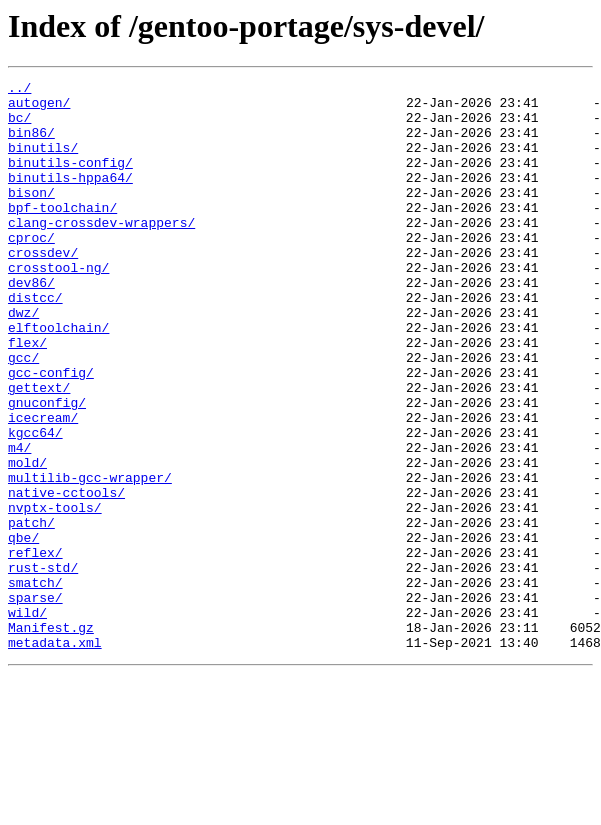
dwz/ (23, 360)
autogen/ (39, 108)
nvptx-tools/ (55, 594)
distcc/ (35, 342)
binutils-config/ (70, 180)
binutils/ (43, 162)
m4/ (19, 522)
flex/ (27, 396)
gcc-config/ (51, 432)
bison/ (31, 216)
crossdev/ (43, 288)
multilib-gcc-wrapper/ (90, 558)
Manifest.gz (51, 738)
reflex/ (35, 648)
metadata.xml (55, 756)
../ (19, 90)
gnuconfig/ (47, 468)
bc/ (19, 126)
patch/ (31, 612)
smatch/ (35, 684)
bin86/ (31, 144)
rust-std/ (43, 666)
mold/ (27, 540)
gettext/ (39, 450)
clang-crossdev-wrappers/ (101, 252)
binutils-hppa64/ (70, 198)
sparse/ (35, 702)
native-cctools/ (66, 576)
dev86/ (31, 324)
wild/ (27, 720)
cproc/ (31, 270)
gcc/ (23, 414)
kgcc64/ (35, 504)
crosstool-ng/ (58, 306)
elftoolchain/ (58, 378)
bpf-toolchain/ (62, 234)
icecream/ (43, 486)
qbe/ (23, 630)
